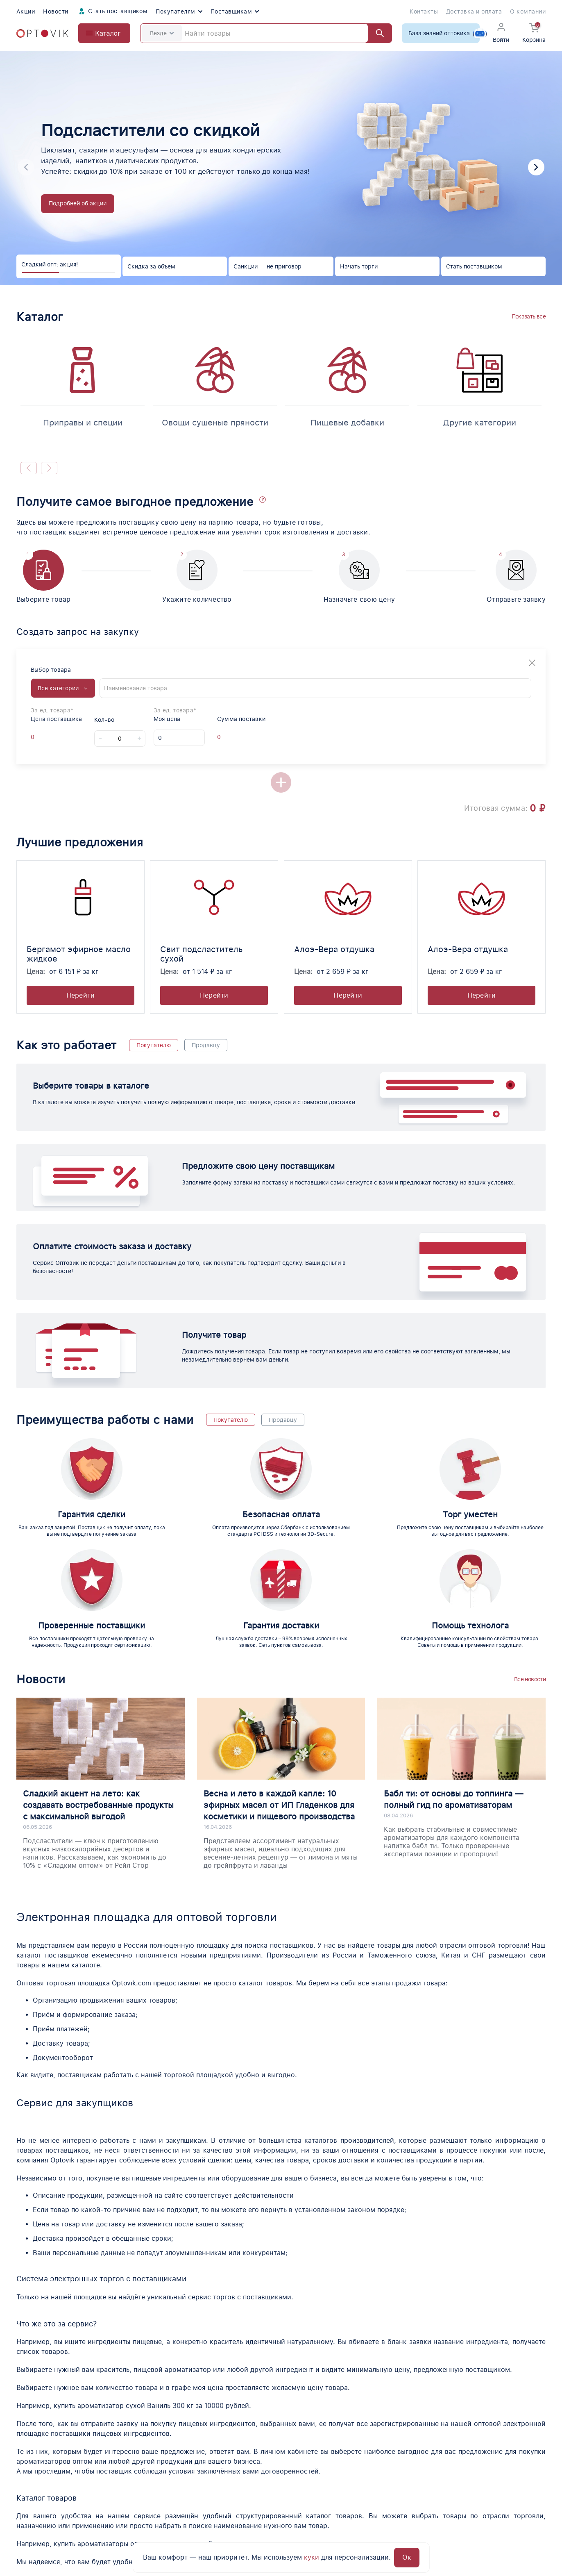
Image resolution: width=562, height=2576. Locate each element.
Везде (162, 33)
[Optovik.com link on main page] (42, 33)
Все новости (530, 1556)
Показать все (529, 316)
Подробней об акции (78, 203)
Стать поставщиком (112, 11)
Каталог (263, 2479)
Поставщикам (235, 11)
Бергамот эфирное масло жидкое (79, 954)
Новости (55, 11)
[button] (536, 167)
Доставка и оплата (474, 11)
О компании (528, 11)
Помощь (513, 2493)
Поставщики (382, 2479)
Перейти (80, 995)
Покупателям (179, 11)
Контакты (424, 11)
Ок (406, 2557)
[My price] (179, 738)
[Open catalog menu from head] (104, 33)
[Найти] (376, 33)
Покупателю (153, 1045)
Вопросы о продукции (398, 2493)
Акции (25, 11)
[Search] (266, 33)
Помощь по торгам (282, 2493)
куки (311, 2557)
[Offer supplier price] (39, 737)
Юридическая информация (406, 2508)
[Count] (119, 738)
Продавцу (206, 1045)
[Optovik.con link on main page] (47, 2473)
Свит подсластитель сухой (201, 954)
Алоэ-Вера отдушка (334, 949)
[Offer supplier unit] (54, 737)
